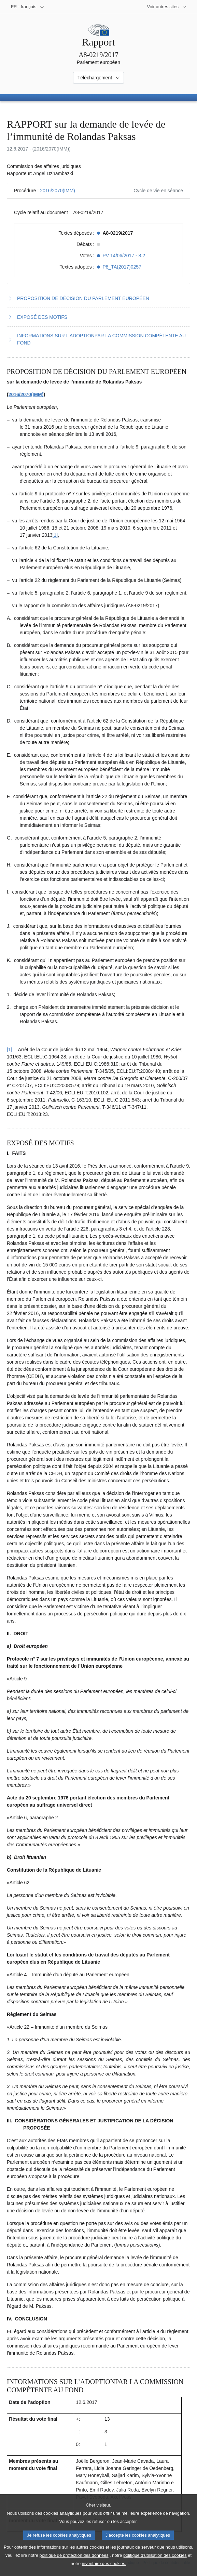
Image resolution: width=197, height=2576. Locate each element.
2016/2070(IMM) (57, 190)
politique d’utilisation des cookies (155, 2564)
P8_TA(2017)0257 (122, 267)
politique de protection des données (74, 2564)
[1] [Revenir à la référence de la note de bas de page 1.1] (9, 1049)
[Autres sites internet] (167, 7)
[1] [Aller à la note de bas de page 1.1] (55, 535)
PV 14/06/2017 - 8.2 (124, 255)
